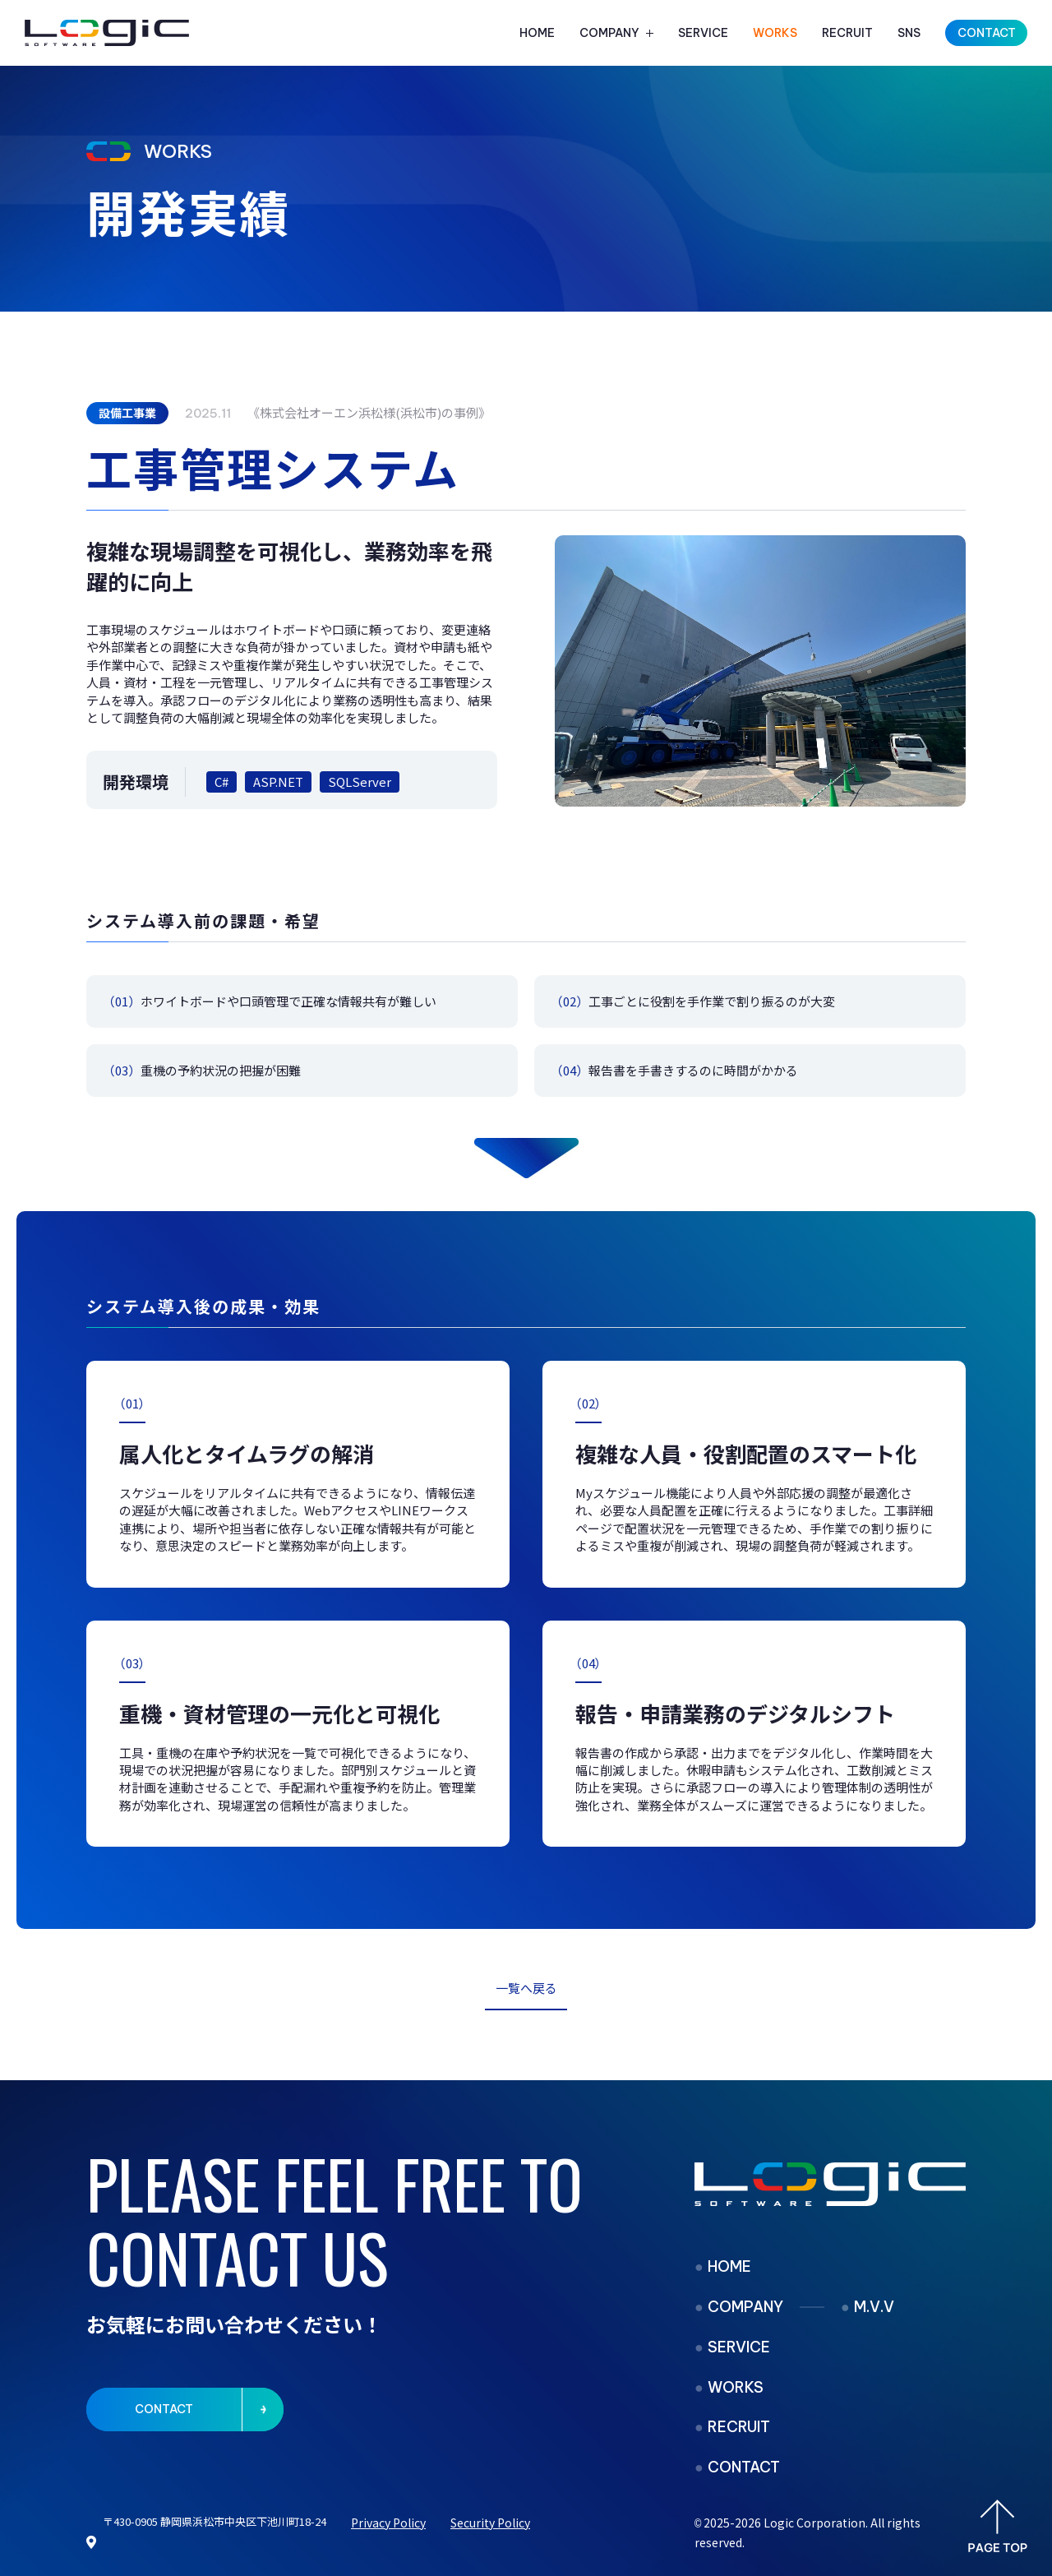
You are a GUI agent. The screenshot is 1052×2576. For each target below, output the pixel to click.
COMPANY (609, 32)
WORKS (775, 32)
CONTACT (744, 2467)
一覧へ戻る (526, 1987)
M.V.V (874, 2306)
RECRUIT (847, 32)
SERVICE (703, 32)
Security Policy (490, 2522)
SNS (908, 32)
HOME (537, 32)
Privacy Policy (388, 2522)
